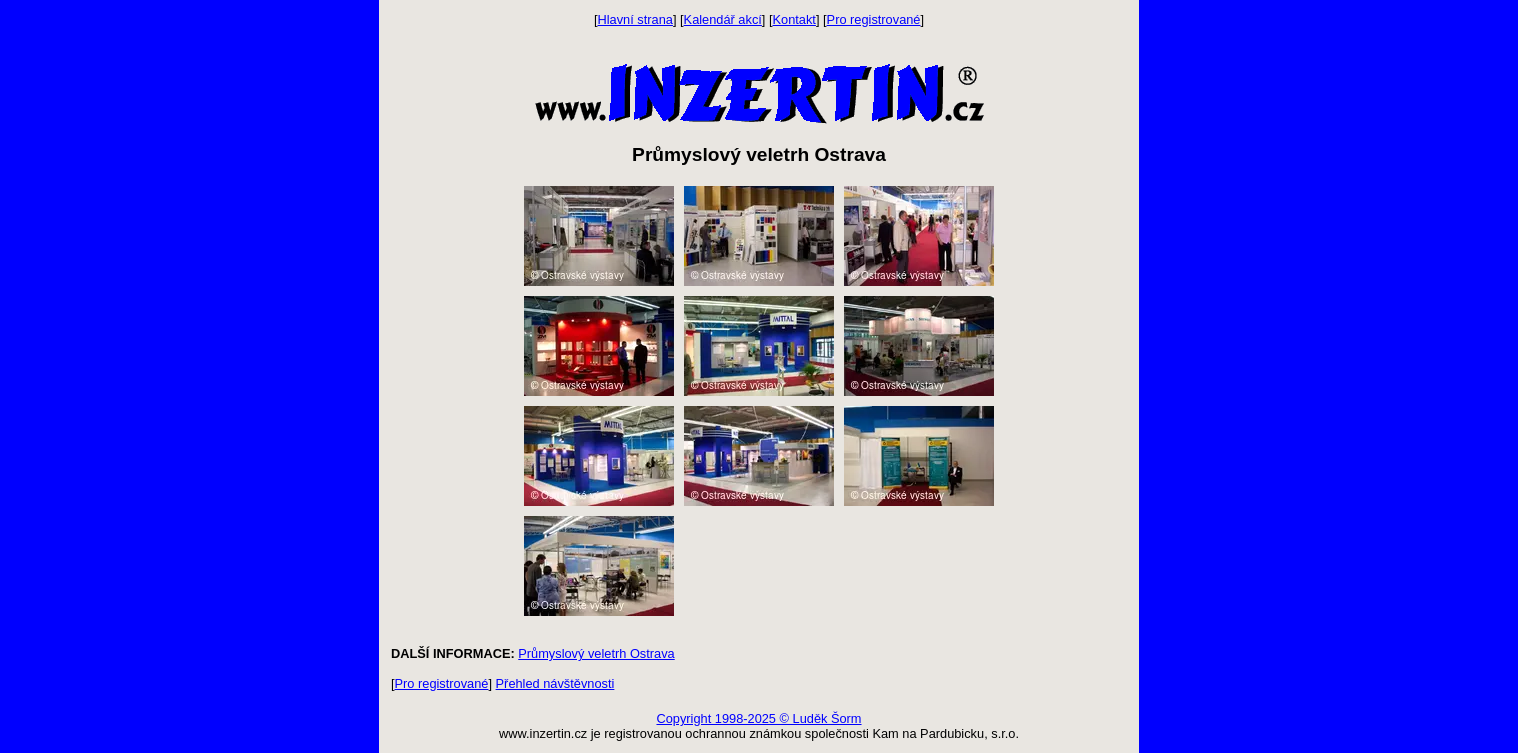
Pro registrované (874, 19)
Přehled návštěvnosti (555, 683)
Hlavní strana (635, 19)
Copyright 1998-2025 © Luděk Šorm (758, 718)
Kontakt (794, 19)
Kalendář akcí (723, 19)
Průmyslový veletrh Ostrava (596, 653)
